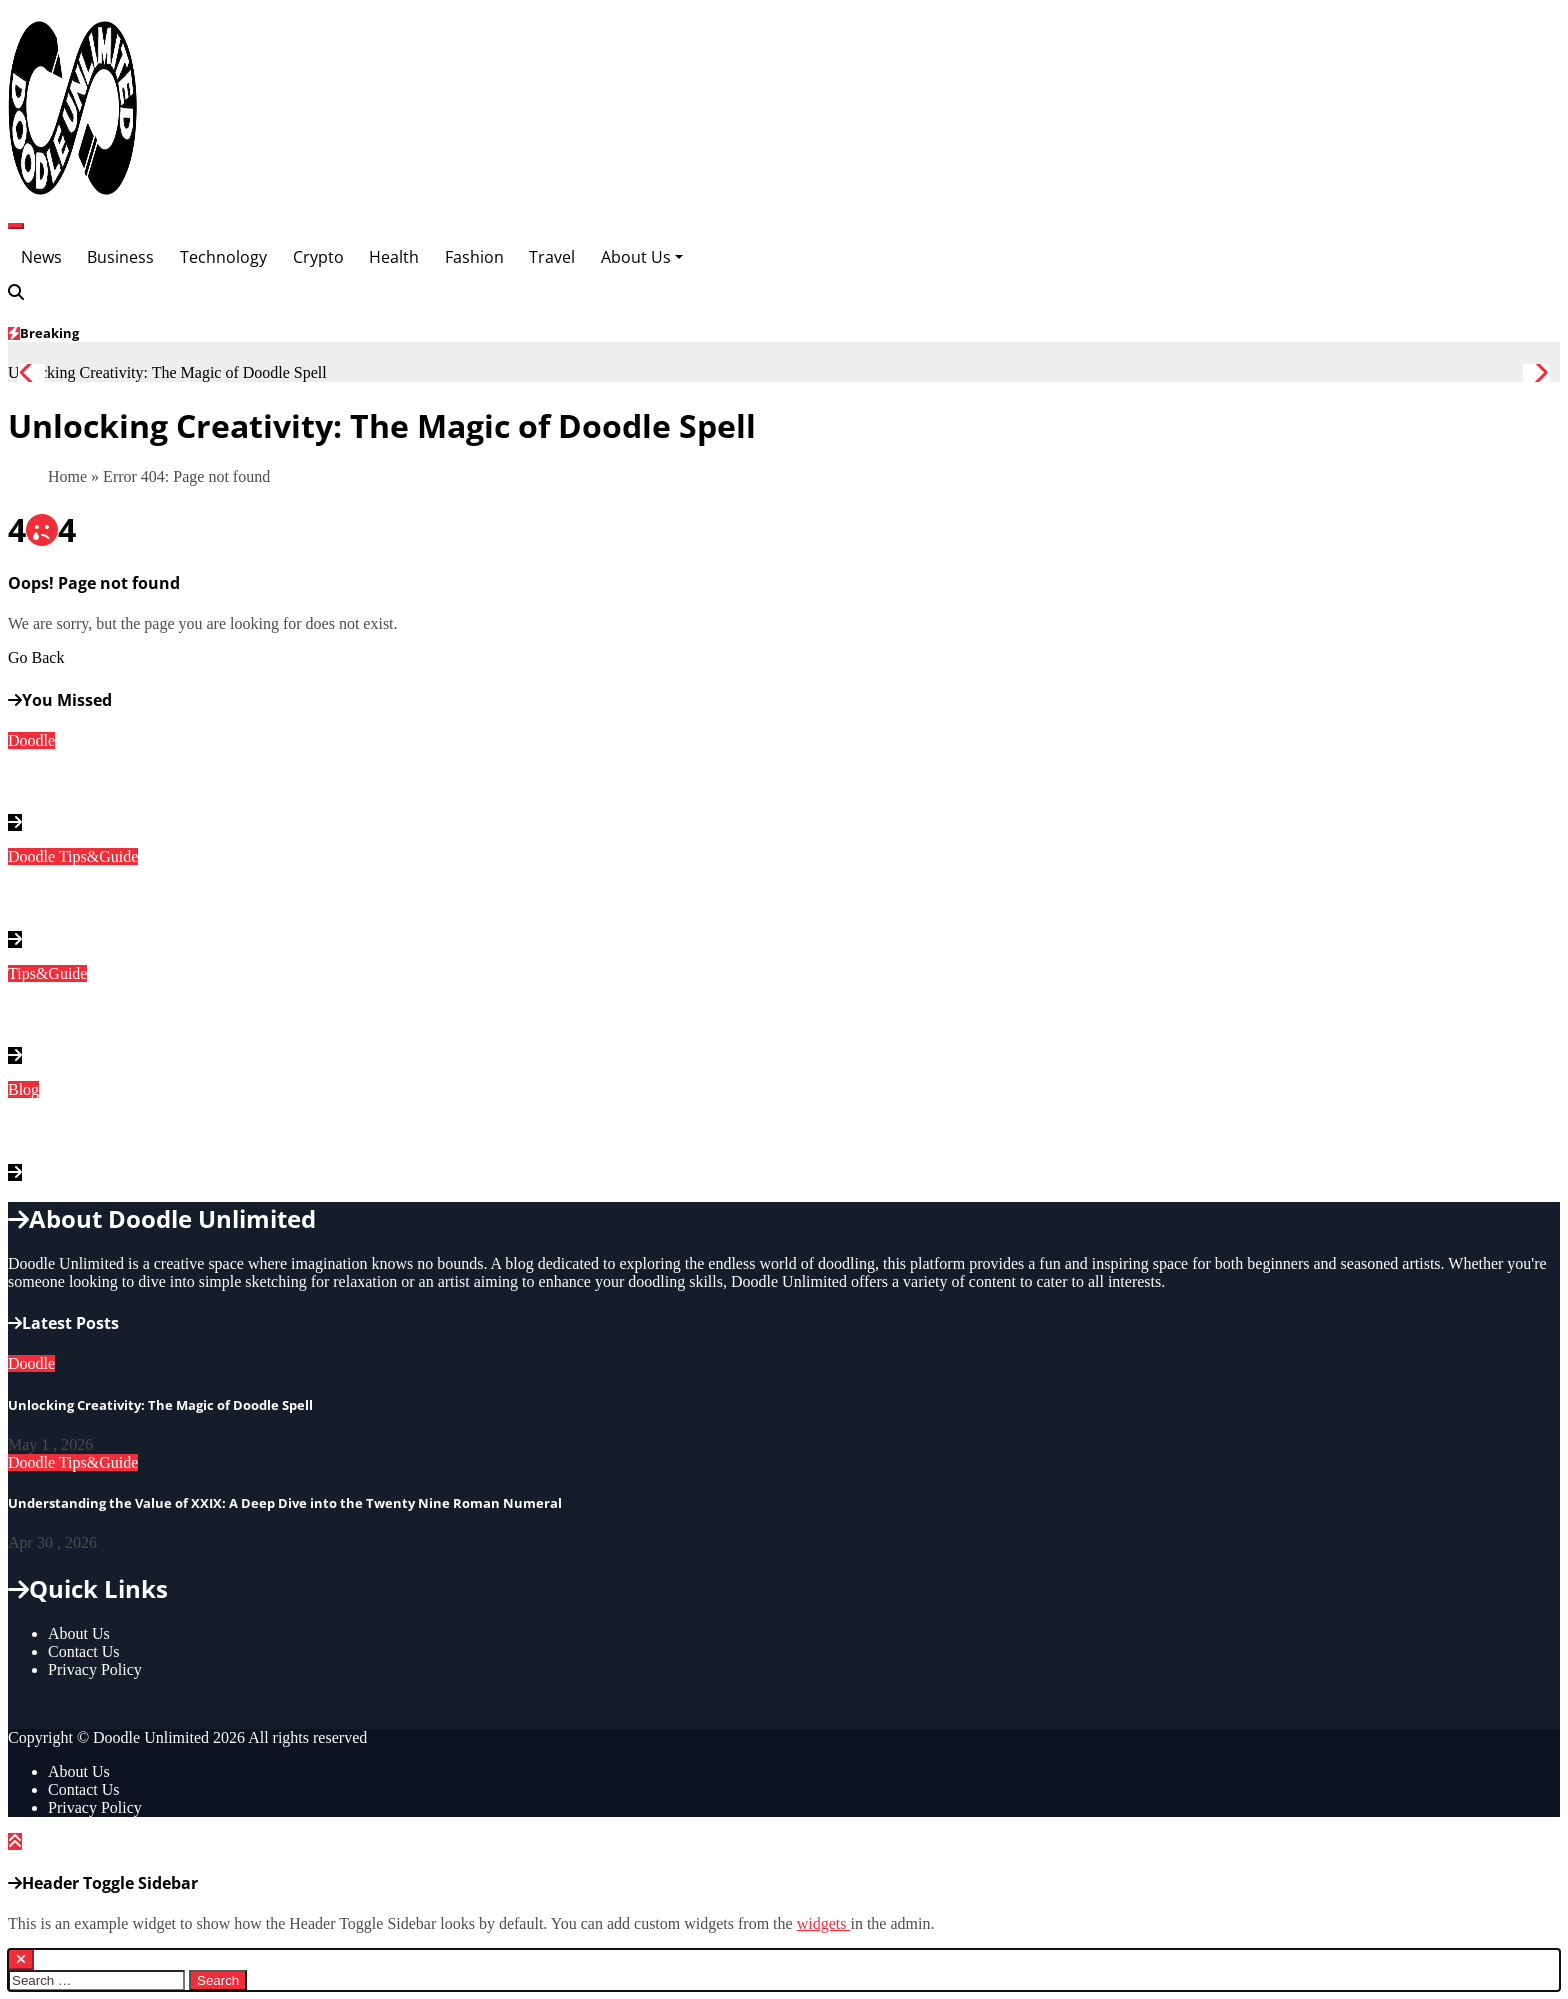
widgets (824, 1923)
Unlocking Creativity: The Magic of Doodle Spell (195, 782)
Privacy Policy (95, 1669)
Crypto (318, 257)
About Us (642, 257)
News (41, 257)
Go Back (36, 657)
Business (120, 257)
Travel (552, 257)
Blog (23, 1089)
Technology (223, 257)
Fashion (474, 257)
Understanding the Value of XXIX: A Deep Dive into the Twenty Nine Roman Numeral (345, 899)
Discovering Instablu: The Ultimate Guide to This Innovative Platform (283, 1132)
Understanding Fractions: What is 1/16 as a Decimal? (217, 1015)
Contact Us (84, 1651)
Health (394, 257)
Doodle (31, 740)
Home (67, 476)
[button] (1536, 373)
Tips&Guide (98, 856)
